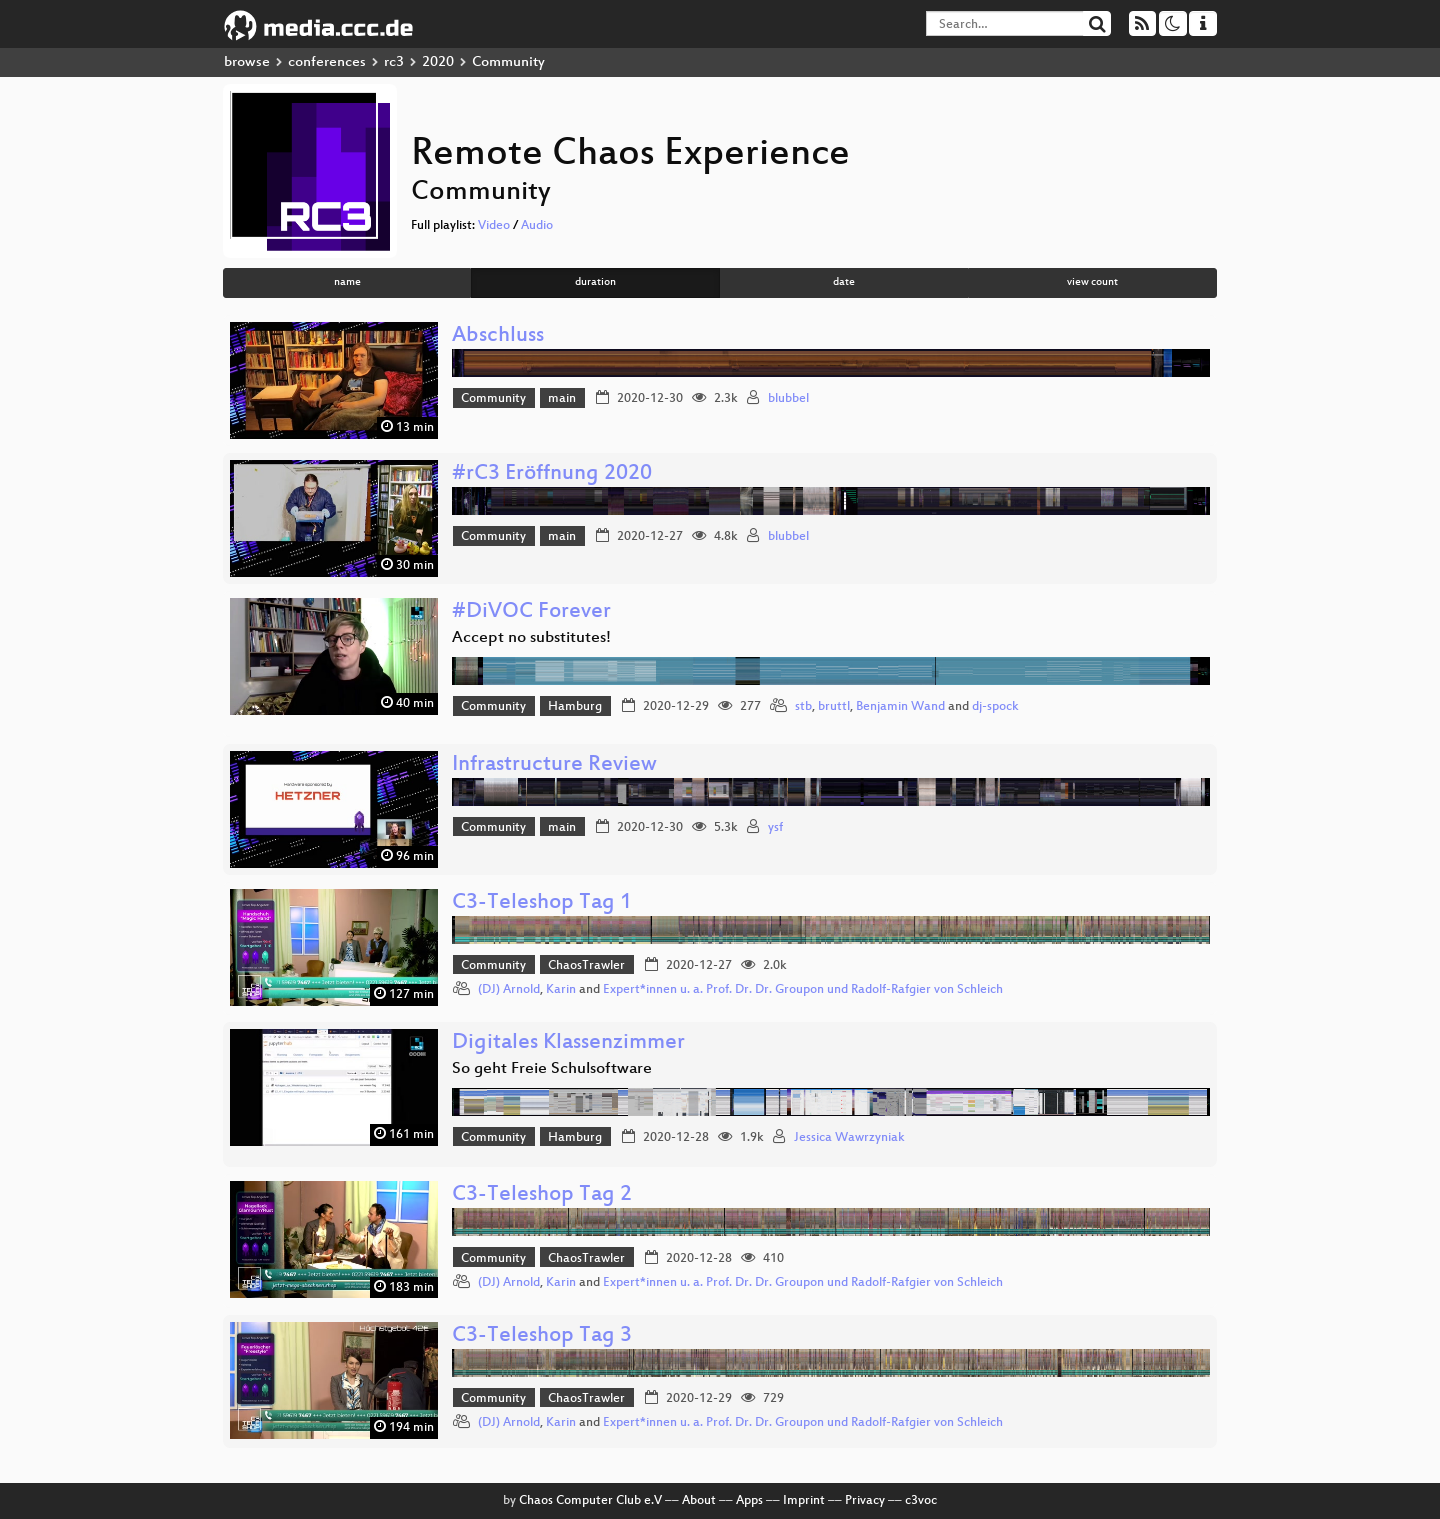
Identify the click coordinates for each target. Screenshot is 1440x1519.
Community (493, 399)
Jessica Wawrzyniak (849, 1138)
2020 (438, 62)
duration (595, 282)
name (347, 282)
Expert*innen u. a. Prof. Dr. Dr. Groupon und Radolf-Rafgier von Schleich (803, 990)
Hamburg (575, 707)
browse (247, 62)
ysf (775, 828)
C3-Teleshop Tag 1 (542, 903)
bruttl (834, 707)
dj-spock (995, 707)
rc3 (394, 62)
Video (494, 226)
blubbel (788, 399)
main (562, 399)
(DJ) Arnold (509, 990)
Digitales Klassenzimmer (568, 1043)
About (699, 1501)
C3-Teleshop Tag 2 (542, 1195)
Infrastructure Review (554, 765)
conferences (327, 62)
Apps (749, 1501)
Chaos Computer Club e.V (590, 1501)
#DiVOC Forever (531, 612)
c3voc (921, 1501)
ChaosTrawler (586, 966)
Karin (561, 990)
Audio (537, 226)
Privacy (865, 1501)
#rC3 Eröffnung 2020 (552, 474)
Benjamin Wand (900, 707)
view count (1092, 282)
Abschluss (498, 336)
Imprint (804, 1501)
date (844, 282)
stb (803, 707)
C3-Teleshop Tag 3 (542, 1336)
